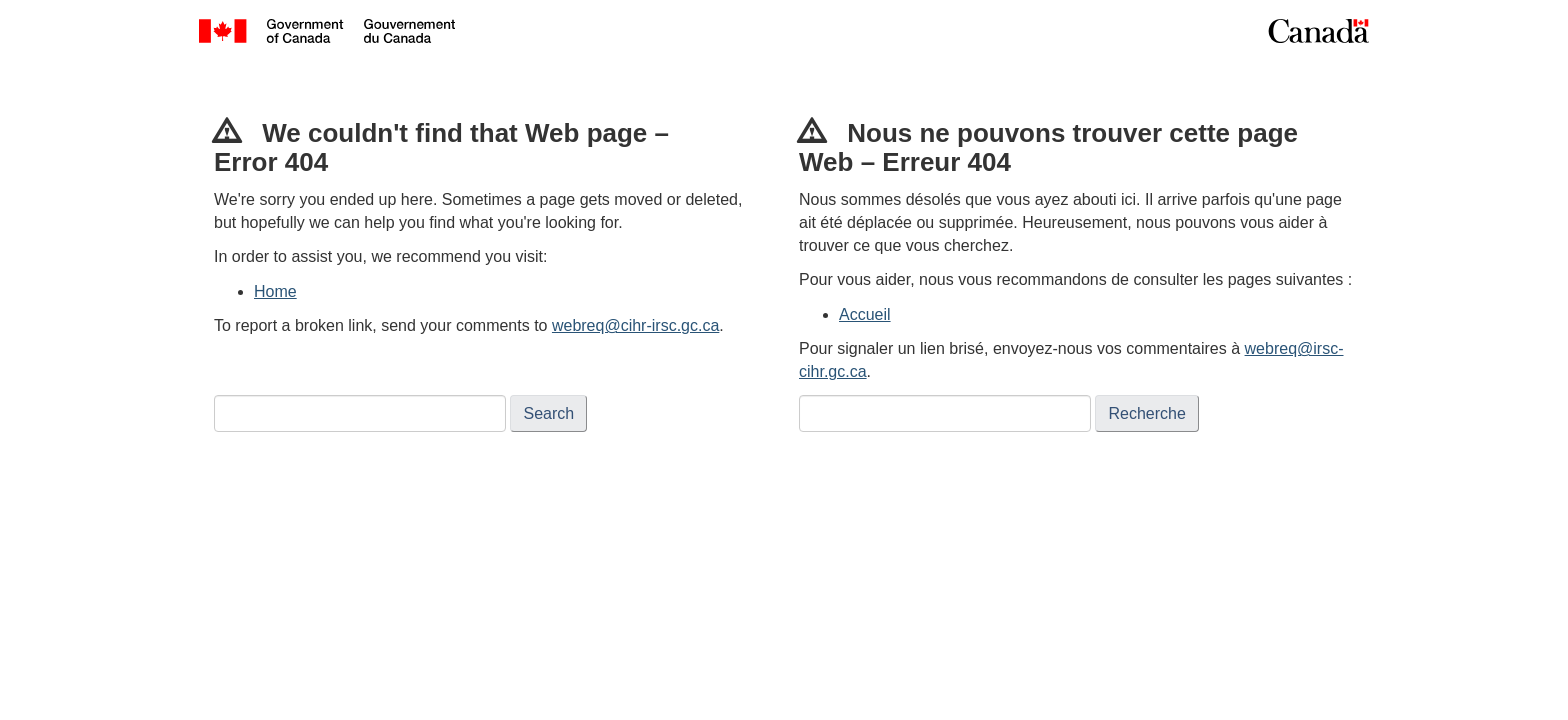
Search (548, 413)
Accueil (865, 314)
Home (275, 291)
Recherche (1146, 413)
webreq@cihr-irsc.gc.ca (635, 325)
